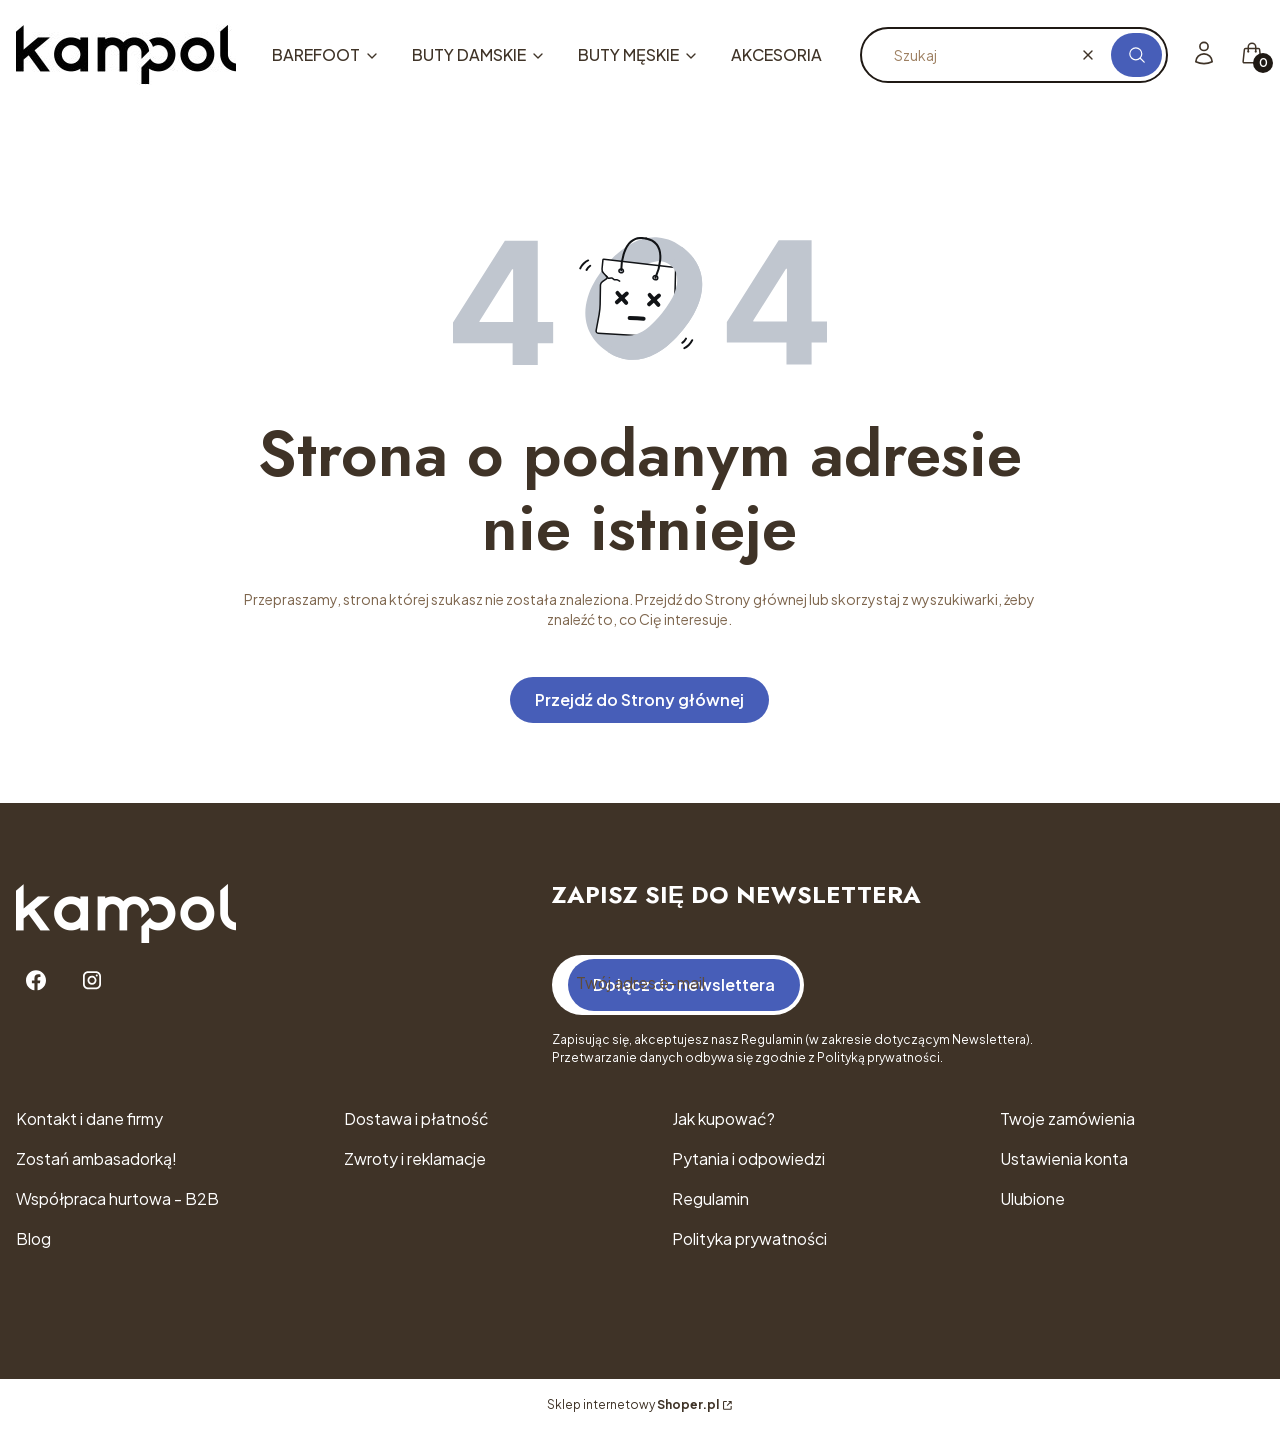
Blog (33, 1238)
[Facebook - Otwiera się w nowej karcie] (36, 980)
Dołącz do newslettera (684, 984)
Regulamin (710, 1198)
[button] (1136, 55)
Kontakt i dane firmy (89, 1118)
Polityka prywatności (749, 1238)
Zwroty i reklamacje (415, 1158)
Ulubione (1032, 1198)
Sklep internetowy (633, 1404)
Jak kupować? (723, 1118)
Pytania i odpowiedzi (748, 1158)
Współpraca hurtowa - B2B (117, 1198)
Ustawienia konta (1064, 1158)
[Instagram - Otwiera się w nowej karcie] (92, 980)
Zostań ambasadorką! (96, 1158)
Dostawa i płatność (416, 1118)
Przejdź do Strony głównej (639, 699)
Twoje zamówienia (1067, 1118)
